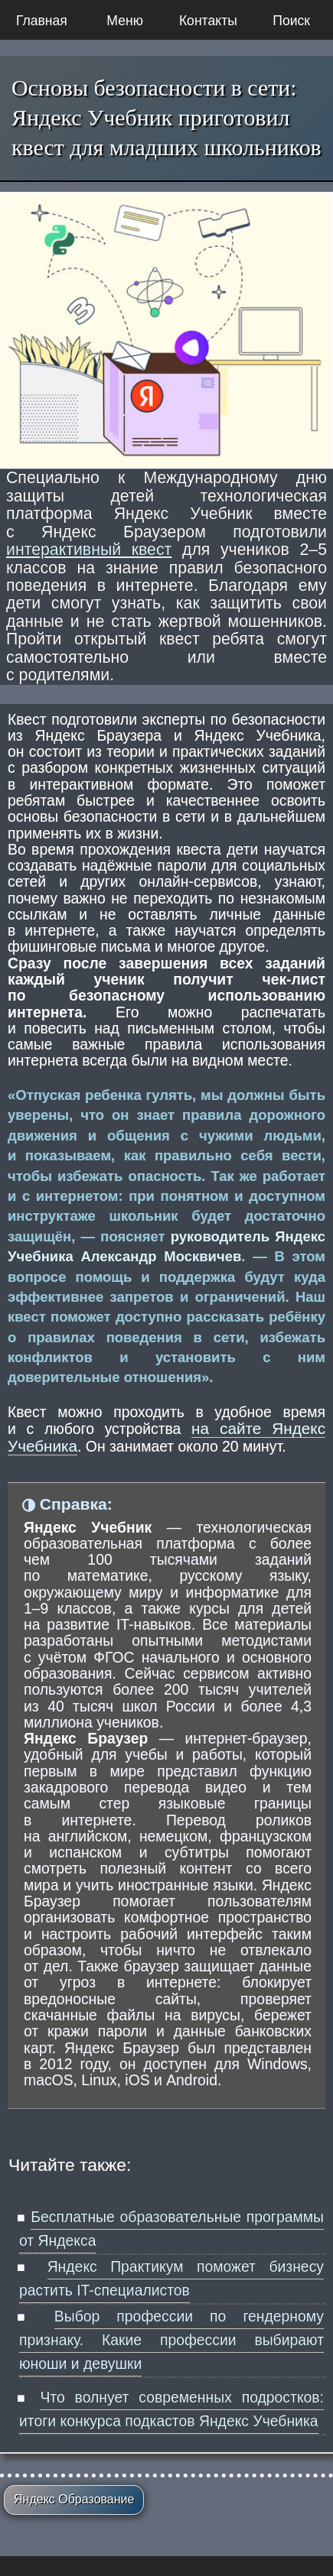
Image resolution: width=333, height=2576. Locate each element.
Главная (41, 20)
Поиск (291, 20)
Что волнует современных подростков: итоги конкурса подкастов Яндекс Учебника (171, 2409)
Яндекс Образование (74, 2499)
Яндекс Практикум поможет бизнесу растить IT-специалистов (171, 2278)
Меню (124, 20)
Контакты (208, 20)
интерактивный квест (88, 549)
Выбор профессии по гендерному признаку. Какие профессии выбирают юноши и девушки (171, 2340)
